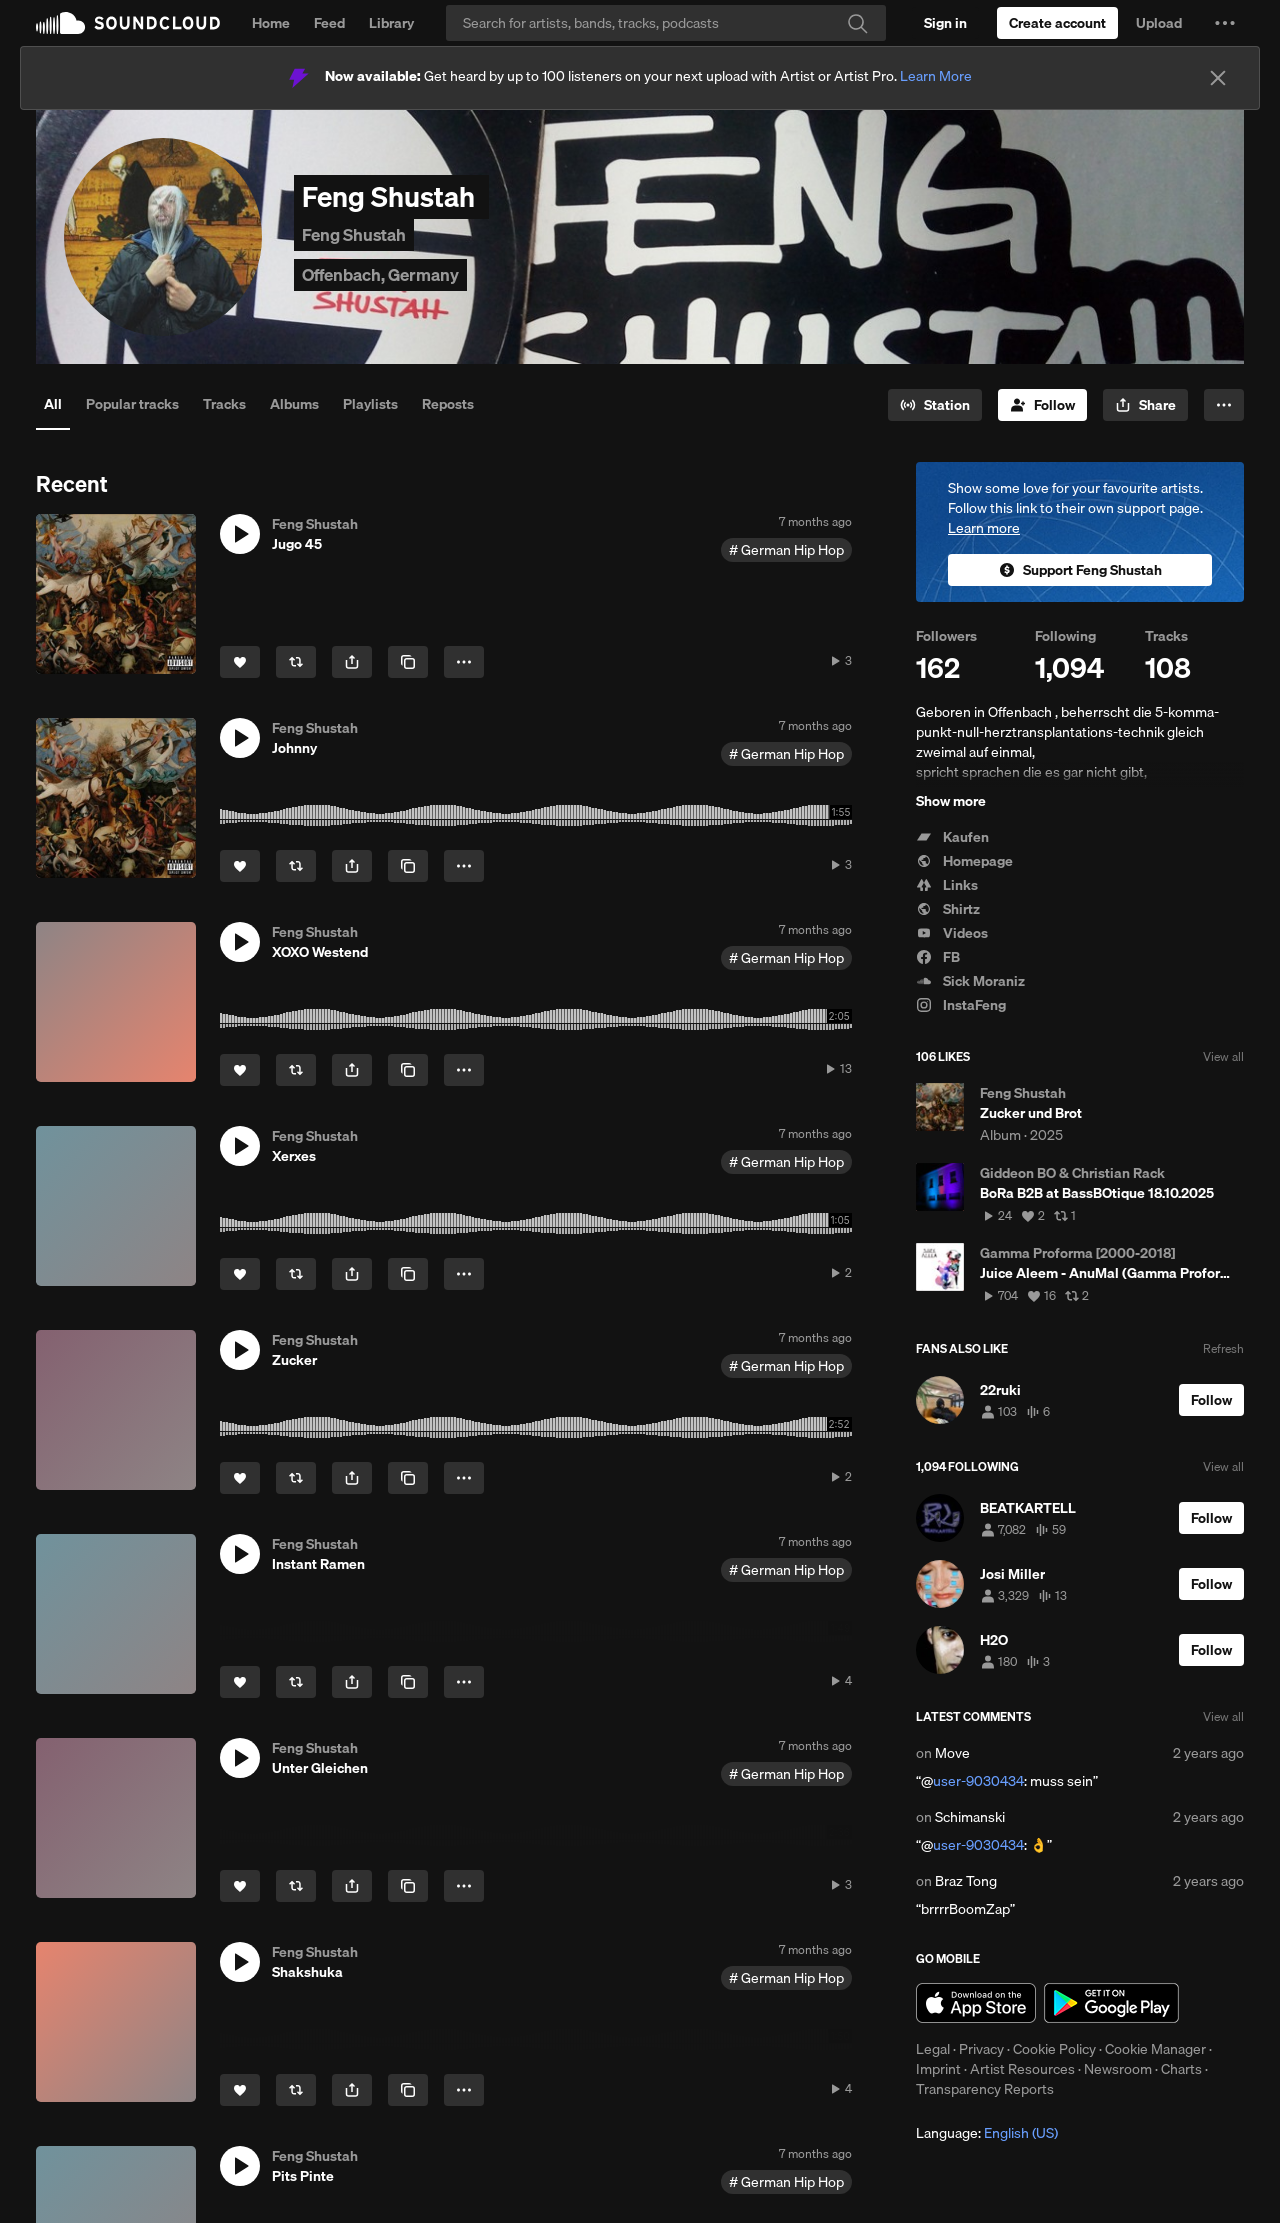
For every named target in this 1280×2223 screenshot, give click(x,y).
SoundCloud (128, 23)
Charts (1181, 2069)
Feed (329, 23)
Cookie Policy (1054, 2049)
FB (938, 957)
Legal (933, 2049)
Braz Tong (966, 1881)
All (53, 404)
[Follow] (1042, 405)
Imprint (938, 2069)
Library (391, 23)
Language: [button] (987, 2133)
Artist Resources (1022, 2069)
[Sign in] (945, 23)
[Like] (240, 662)
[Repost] (296, 662)
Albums (294, 404)
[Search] (666, 23)
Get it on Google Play (1111, 2003)
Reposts (448, 404)
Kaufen (952, 837)
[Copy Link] (408, 662)
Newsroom (1118, 2069)
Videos (952, 933)
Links (947, 885)
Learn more (984, 528)
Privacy (981, 2049)
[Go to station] (935, 405)
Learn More (936, 76)
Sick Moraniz (970, 981)
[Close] (1218, 78)
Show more (951, 801)
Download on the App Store (976, 2003)
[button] (1225, 23)
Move (952, 1753)
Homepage (964, 861)
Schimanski (970, 1817)
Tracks (224, 404)
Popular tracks (132, 404)
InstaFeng (961, 1005)
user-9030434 (978, 1781)
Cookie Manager (1155, 2049)
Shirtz (948, 909)
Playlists (370, 404)
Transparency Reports (985, 2089)
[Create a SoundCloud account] (1057, 23)
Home (271, 23)
